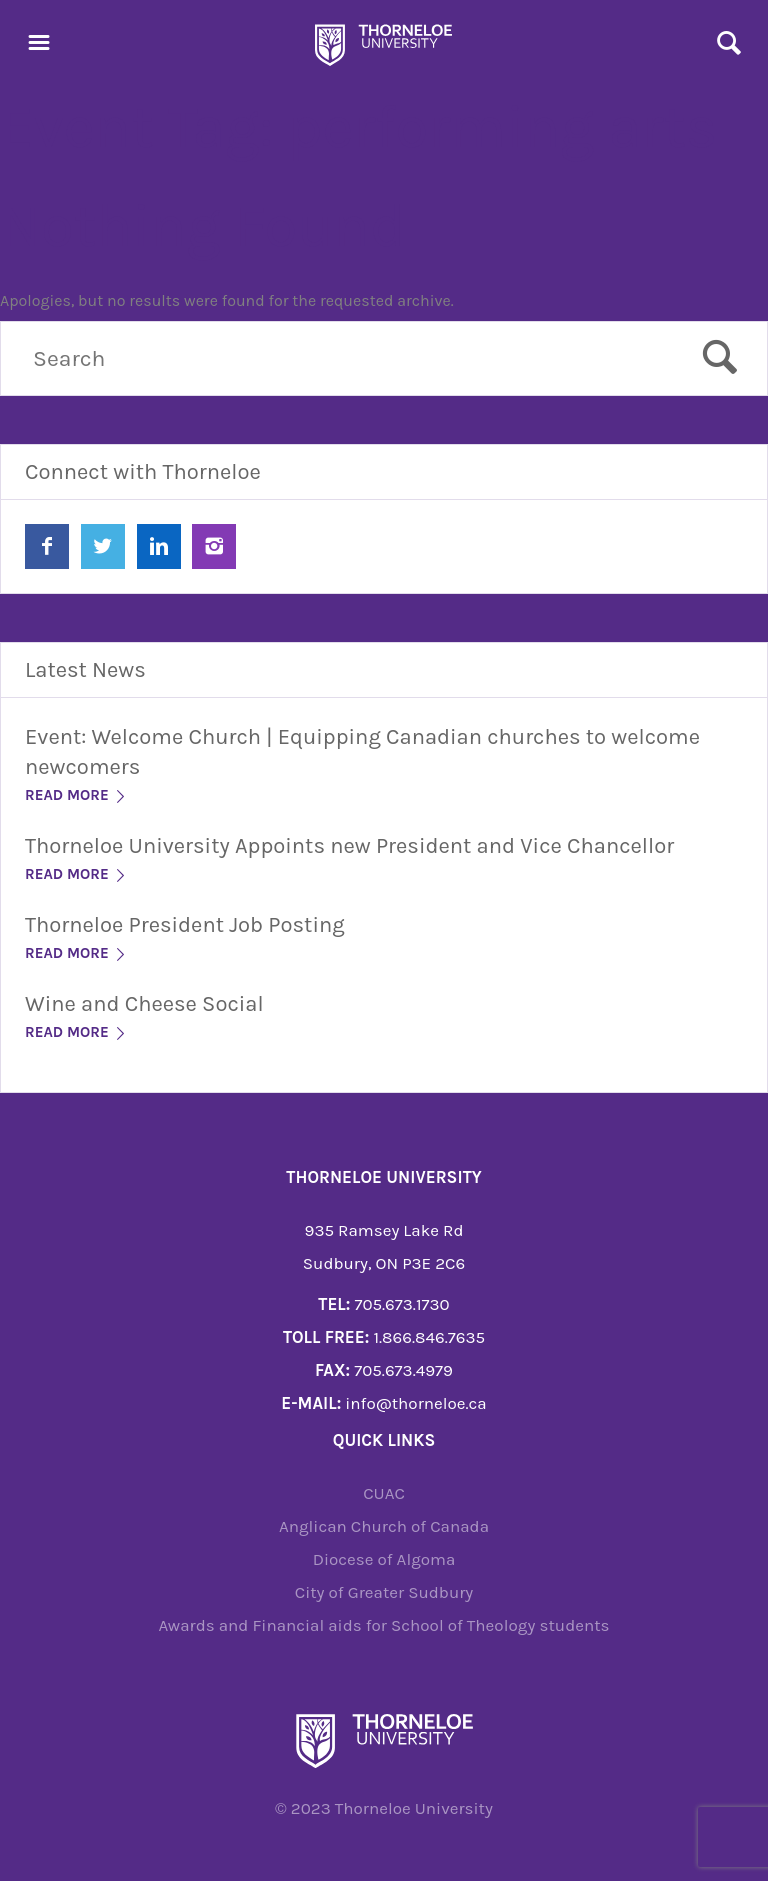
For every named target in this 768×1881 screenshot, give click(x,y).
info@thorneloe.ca (415, 1403)
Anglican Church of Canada (384, 1526)
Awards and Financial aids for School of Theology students (383, 1625)
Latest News (85, 670)
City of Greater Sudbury (384, 1592)
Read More (76, 795)
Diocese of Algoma (384, 1559)
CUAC (384, 1493)
